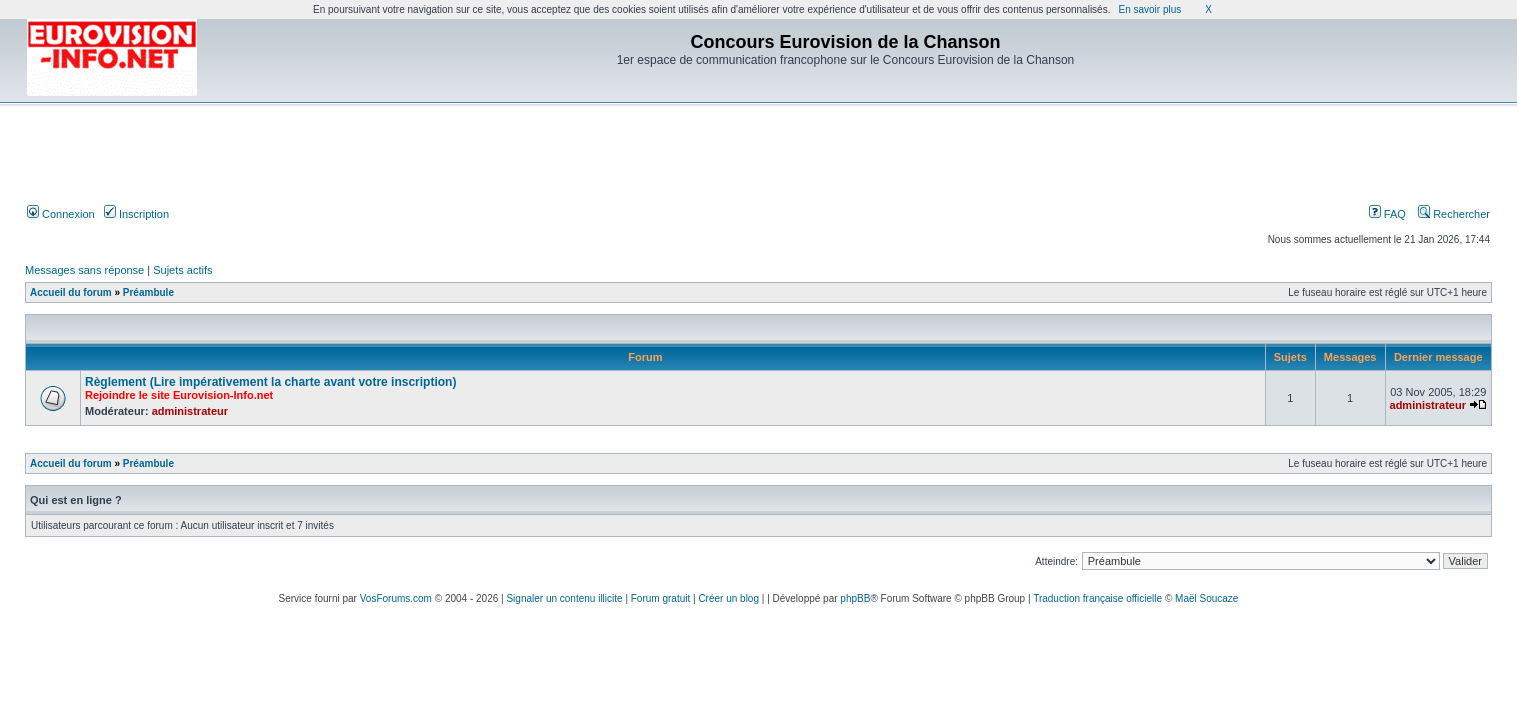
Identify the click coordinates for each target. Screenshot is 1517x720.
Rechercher (1454, 214)
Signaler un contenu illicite (564, 598)
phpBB (855, 598)
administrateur (190, 411)
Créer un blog (728, 598)
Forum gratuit (660, 598)
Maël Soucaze (1206, 598)
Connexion (61, 214)
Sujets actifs (182, 270)
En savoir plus (1149, 9)
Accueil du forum (71, 292)
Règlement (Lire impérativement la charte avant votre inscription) (270, 382)
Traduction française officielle (1097, 598)
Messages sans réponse (84, 270)
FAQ (1387, 214)
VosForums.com (396, 598)
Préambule (148, 292)
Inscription (136, 214)
